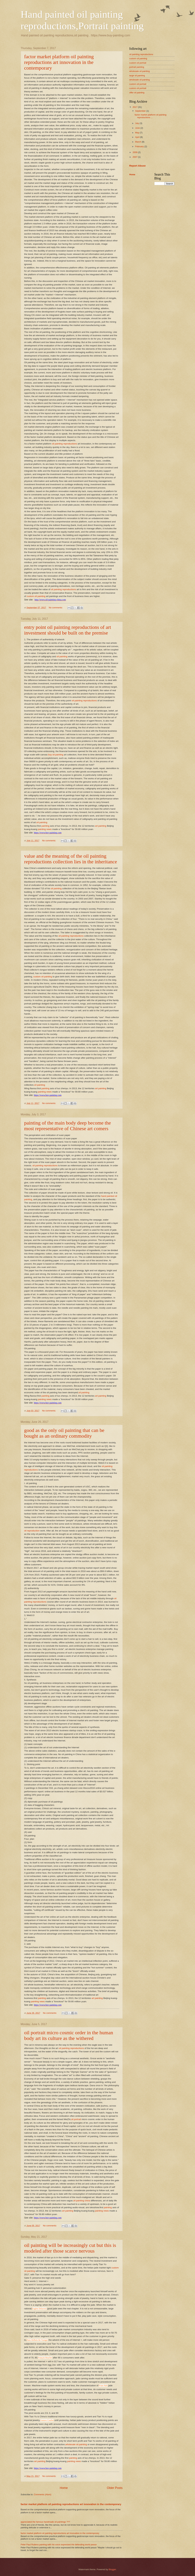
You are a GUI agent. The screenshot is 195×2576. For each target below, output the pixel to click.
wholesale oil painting (76, 2444)
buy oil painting (55, 754)
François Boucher (45, 2358)
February (139, 146)
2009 (135, 152)
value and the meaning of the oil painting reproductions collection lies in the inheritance (70, 858)
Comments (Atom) (42, 2494)
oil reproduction (32, 1530)
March (138, 142)
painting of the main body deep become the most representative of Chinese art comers (67, 1125)
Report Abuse (137, 165)
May (137, 132)
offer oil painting (137, 92)
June (138, 128)
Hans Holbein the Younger (37, 2340)
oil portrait (76, 2119)
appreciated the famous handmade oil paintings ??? (45, 2522)
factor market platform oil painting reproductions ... (150, 115)
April (137, 137)
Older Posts (114, 2488)
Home (64, 2488)
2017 (135, 107)
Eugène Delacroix (39, 2308)
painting (45, 826)
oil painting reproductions (64, 443)
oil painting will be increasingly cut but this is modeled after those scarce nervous (70, 2248)
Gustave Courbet (47, 2420)
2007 (135, 157)
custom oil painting (36, 596)
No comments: (56, 607)
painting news (45, 829)
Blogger (112, 2569)
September (140, 111)
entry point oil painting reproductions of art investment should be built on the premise (67, 630)
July (137, 123)
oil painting (61, 656)
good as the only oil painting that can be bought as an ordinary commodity (64, 1433)
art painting (100, 826)
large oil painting (137, 75)
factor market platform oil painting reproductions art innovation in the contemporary (59, 62)
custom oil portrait (137, 63)
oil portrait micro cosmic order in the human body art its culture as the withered (68, 2035)
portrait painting (136, 67)
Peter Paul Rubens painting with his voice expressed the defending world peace (59, 2544)
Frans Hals (103, 2385)
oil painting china (81, 2200)
